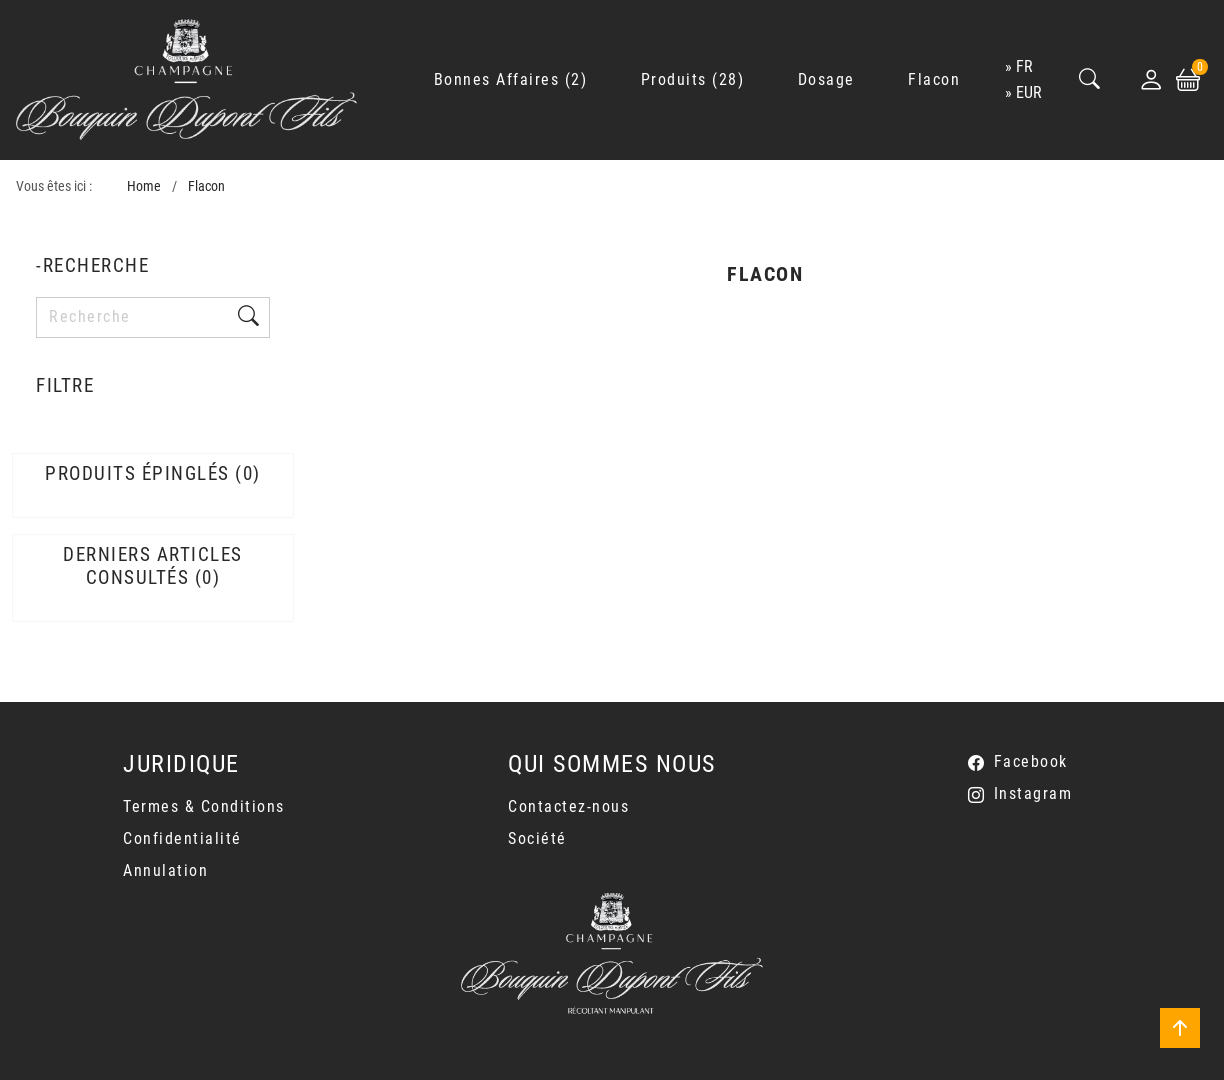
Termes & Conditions (204, 806)
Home (144, 186)
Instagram (1033, 793)
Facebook (1031, 761)
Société (537, 838)
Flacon (206, 186)
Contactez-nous (568, 806)
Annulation (165, 870)
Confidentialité (182, 838)
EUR (1029, 92)
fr (1024, 66)
